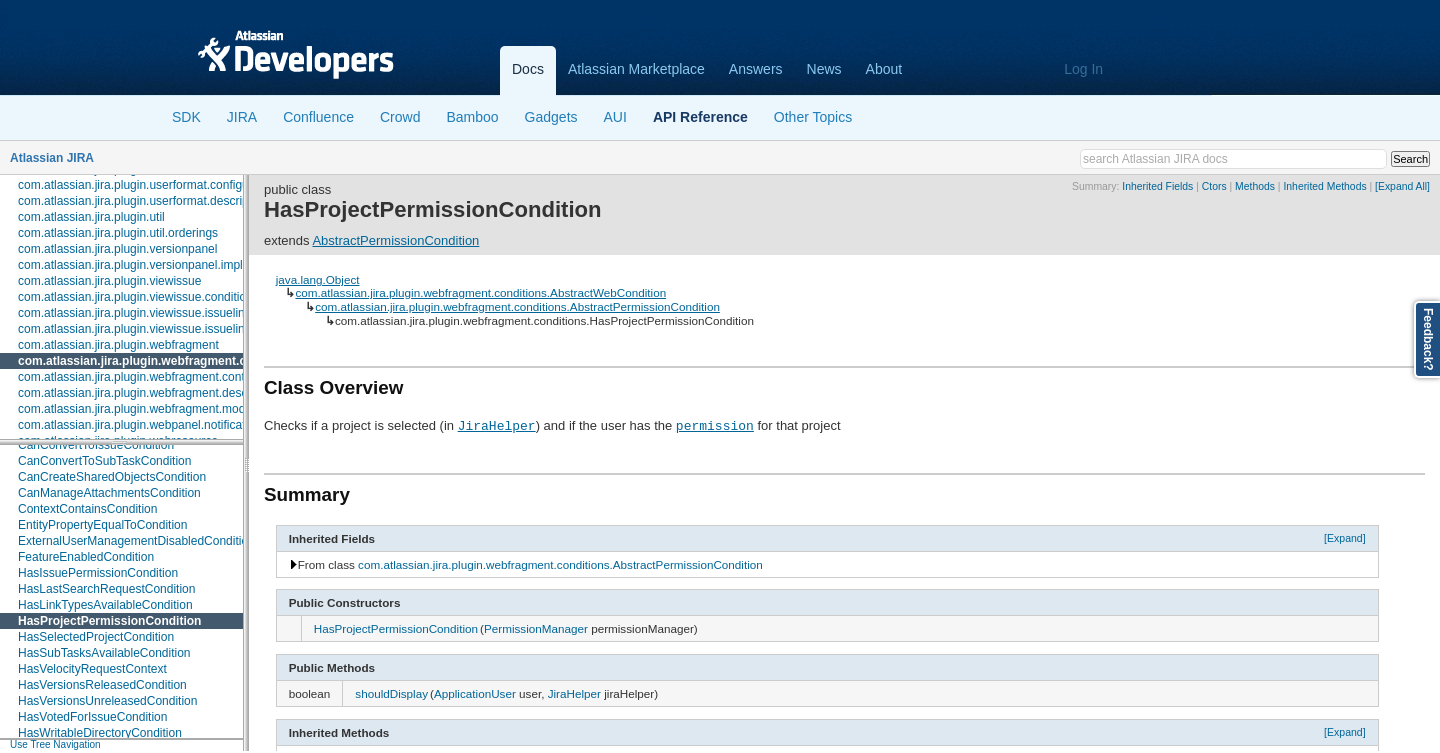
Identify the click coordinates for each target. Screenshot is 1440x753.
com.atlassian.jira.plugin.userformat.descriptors (143, 201)
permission (715, 425)
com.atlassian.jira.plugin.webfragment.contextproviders (164, 377)
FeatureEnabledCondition (86, 557)
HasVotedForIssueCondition (92, 717)
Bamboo (472, 117)
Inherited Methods (1324, 186)
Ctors (1214, 186)
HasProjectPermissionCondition (109, 621)
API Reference (700, 117)
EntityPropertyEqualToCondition (102, 525)
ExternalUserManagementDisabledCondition (136, 541)
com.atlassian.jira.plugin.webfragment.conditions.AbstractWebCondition (480, 292)
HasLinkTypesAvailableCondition (105, 605)
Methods (1255, 186)
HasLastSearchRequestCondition (106, 589)
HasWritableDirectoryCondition (100, 733)
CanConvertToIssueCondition (96, 445)
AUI (615, 117)
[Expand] (1345, 538)
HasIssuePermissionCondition (98, 573)
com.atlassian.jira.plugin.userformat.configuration (148, 185)
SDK (186, 117)
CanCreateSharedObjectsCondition (112, 477)
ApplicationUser (475, 693)
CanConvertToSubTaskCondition (104, 461)
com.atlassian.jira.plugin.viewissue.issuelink (134, 313)
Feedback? (1428, 339)
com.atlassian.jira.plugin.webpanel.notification (139, 425)
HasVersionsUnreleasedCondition (107, 701)
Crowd (400, 117)
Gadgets (551, 117)
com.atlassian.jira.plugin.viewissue (109, 281)
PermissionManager (536, 628)
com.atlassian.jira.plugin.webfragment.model (136, 409)
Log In (1083, 69)
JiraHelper (497, 425)
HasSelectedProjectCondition (96, 637)
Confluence (318, 117)
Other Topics (813, 117)
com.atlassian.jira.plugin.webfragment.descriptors (149, 393)
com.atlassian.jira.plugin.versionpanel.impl (130, 265)
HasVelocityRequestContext (92, 669)
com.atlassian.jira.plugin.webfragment (118, 345)
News (824, 69)
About (884, 69)
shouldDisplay (391, 693)
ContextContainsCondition (87, 509)
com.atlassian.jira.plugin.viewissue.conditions (138, 297)
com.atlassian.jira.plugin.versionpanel (117, 249)
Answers (756, 69)
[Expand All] (1402, 186)
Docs (528, 69)
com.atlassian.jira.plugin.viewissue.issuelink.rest (146, 329)
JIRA (242, 117)
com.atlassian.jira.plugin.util (91, 217)
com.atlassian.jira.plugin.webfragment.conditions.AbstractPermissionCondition (517, 306)
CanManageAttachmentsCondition (109, 493)
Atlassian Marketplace (636, 69)
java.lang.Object (318, 279)
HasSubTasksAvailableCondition (104, 653)
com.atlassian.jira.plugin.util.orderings (118, 233)
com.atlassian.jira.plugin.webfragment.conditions (159, 361)
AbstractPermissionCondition (395, 240)
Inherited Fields (1157, 186)
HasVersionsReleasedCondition (102, 685)
